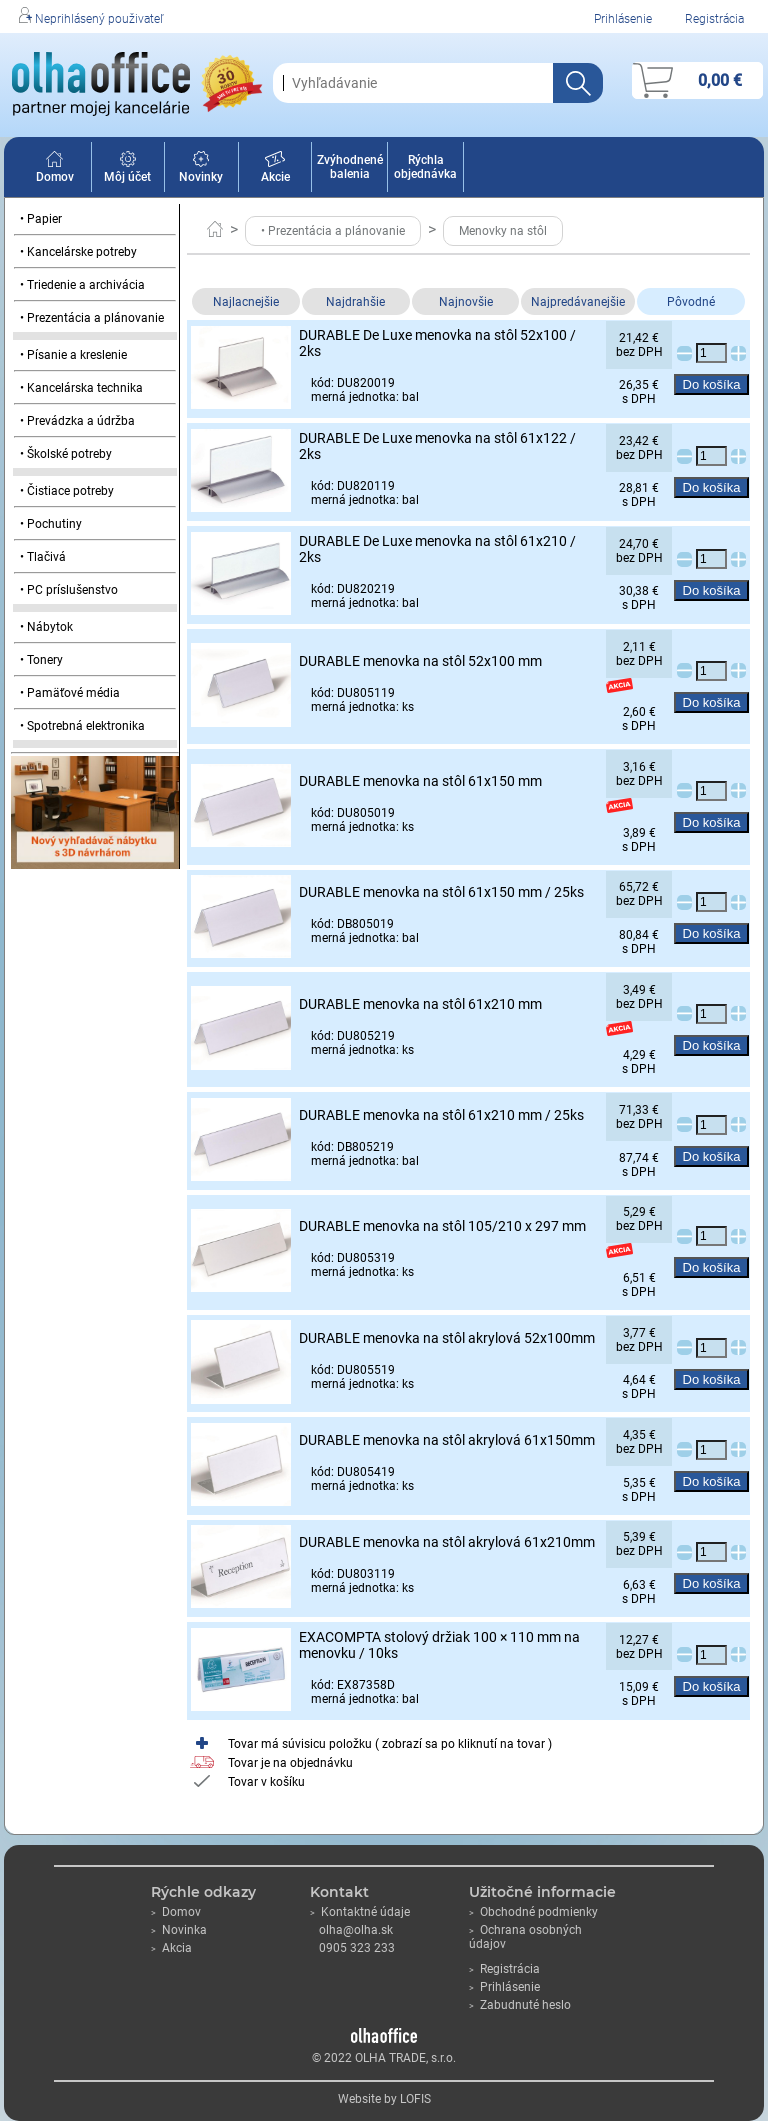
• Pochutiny (51, 524)
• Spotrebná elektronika (82, 726)
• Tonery (41, 660)
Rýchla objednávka (425, 167)
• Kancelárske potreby (78, 252)
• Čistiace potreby (67, 491)
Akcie (275, 170)
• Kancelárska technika (81, 388)
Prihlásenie (623, 19)
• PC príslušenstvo (69, 590)
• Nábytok (46, 627)
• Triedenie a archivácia (82, 285)
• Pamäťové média (70, 693)
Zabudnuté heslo (520, 2005)
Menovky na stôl (503, 231)
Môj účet (127, 170)
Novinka (179, 1930)
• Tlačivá (43, 557)
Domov (55, 170)
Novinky (201, 170)
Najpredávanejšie (578, 302)
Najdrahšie (355, 302)
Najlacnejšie (246, 302)
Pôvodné (691, 302)
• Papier (41, 219)
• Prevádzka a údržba (77, 421)
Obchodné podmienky (533, 1912)
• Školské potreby (66, 454)
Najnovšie (466, 302)
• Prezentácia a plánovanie (92, 318)
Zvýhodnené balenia (350, 167)
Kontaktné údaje (360, 1912)
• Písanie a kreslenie (73, 355)
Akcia (171, 1948)
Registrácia (714, 19)
